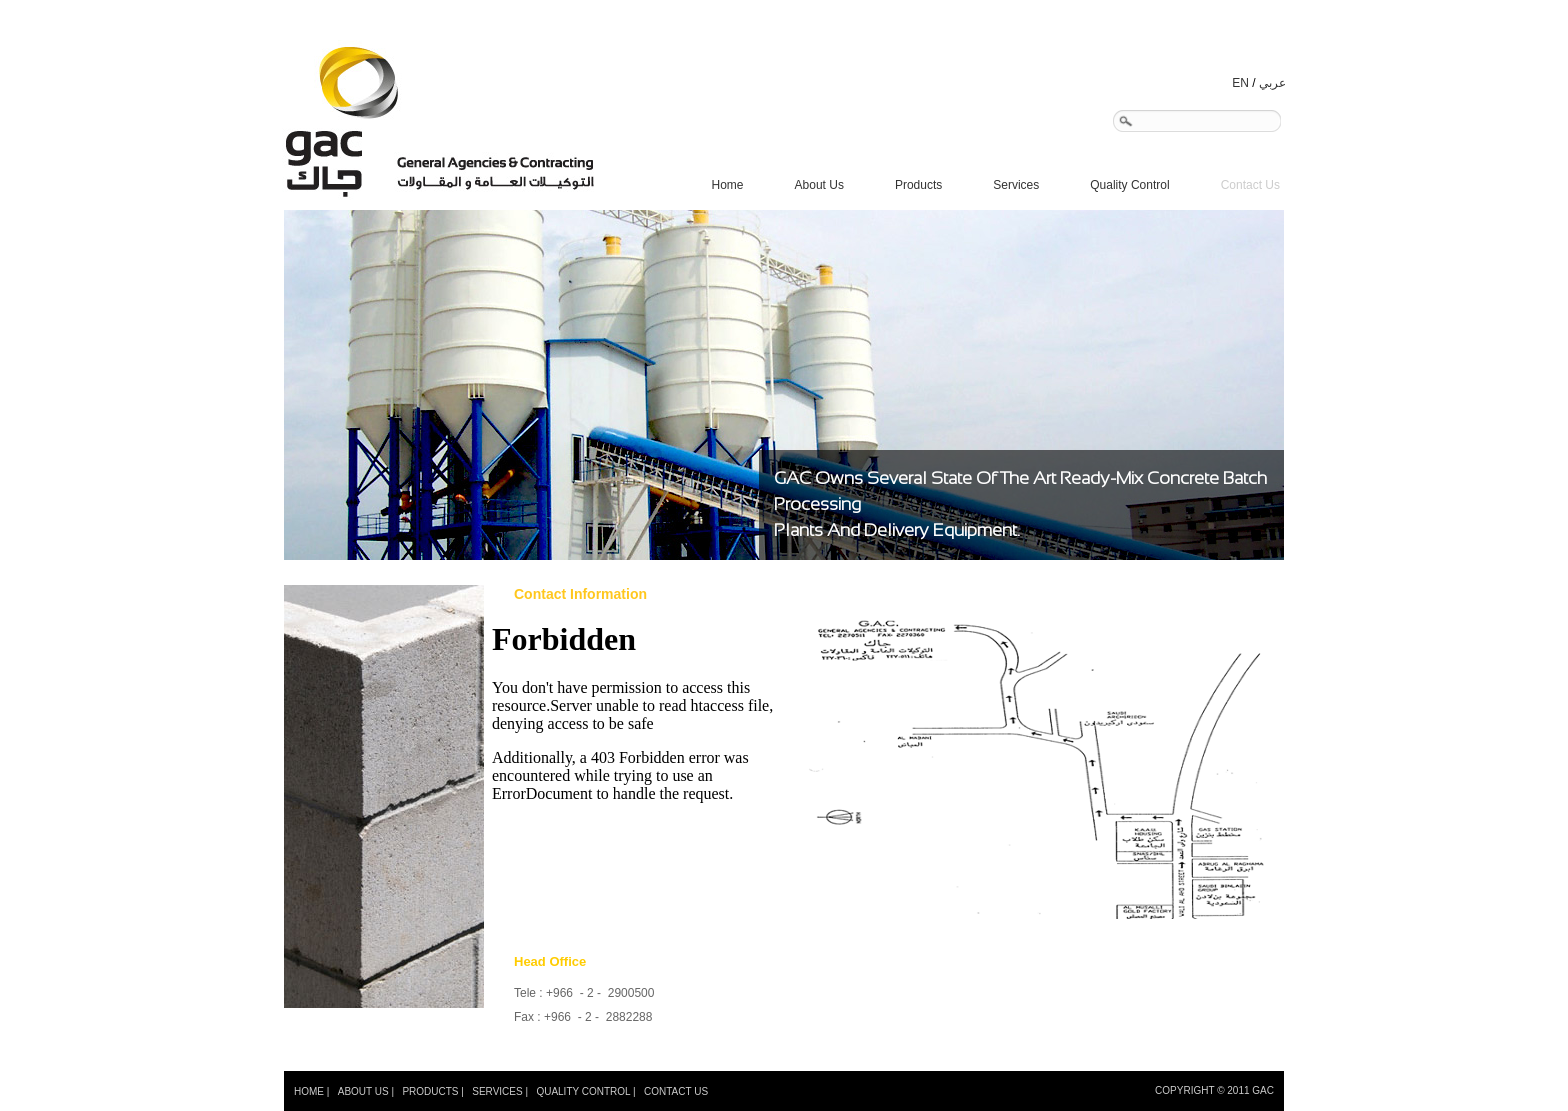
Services (1022, 185)
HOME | (311, 1091)
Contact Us (1250, 185)
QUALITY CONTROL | (585, 1091)
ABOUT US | (366, 1091)
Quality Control (1129, 185)
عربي (1272, 83)
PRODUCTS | (433, 1091)
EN (1240, 83)
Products (924, 185)
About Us (819, 185)
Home (728, 185)
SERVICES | (500, 1091)
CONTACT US (676, 1091)
